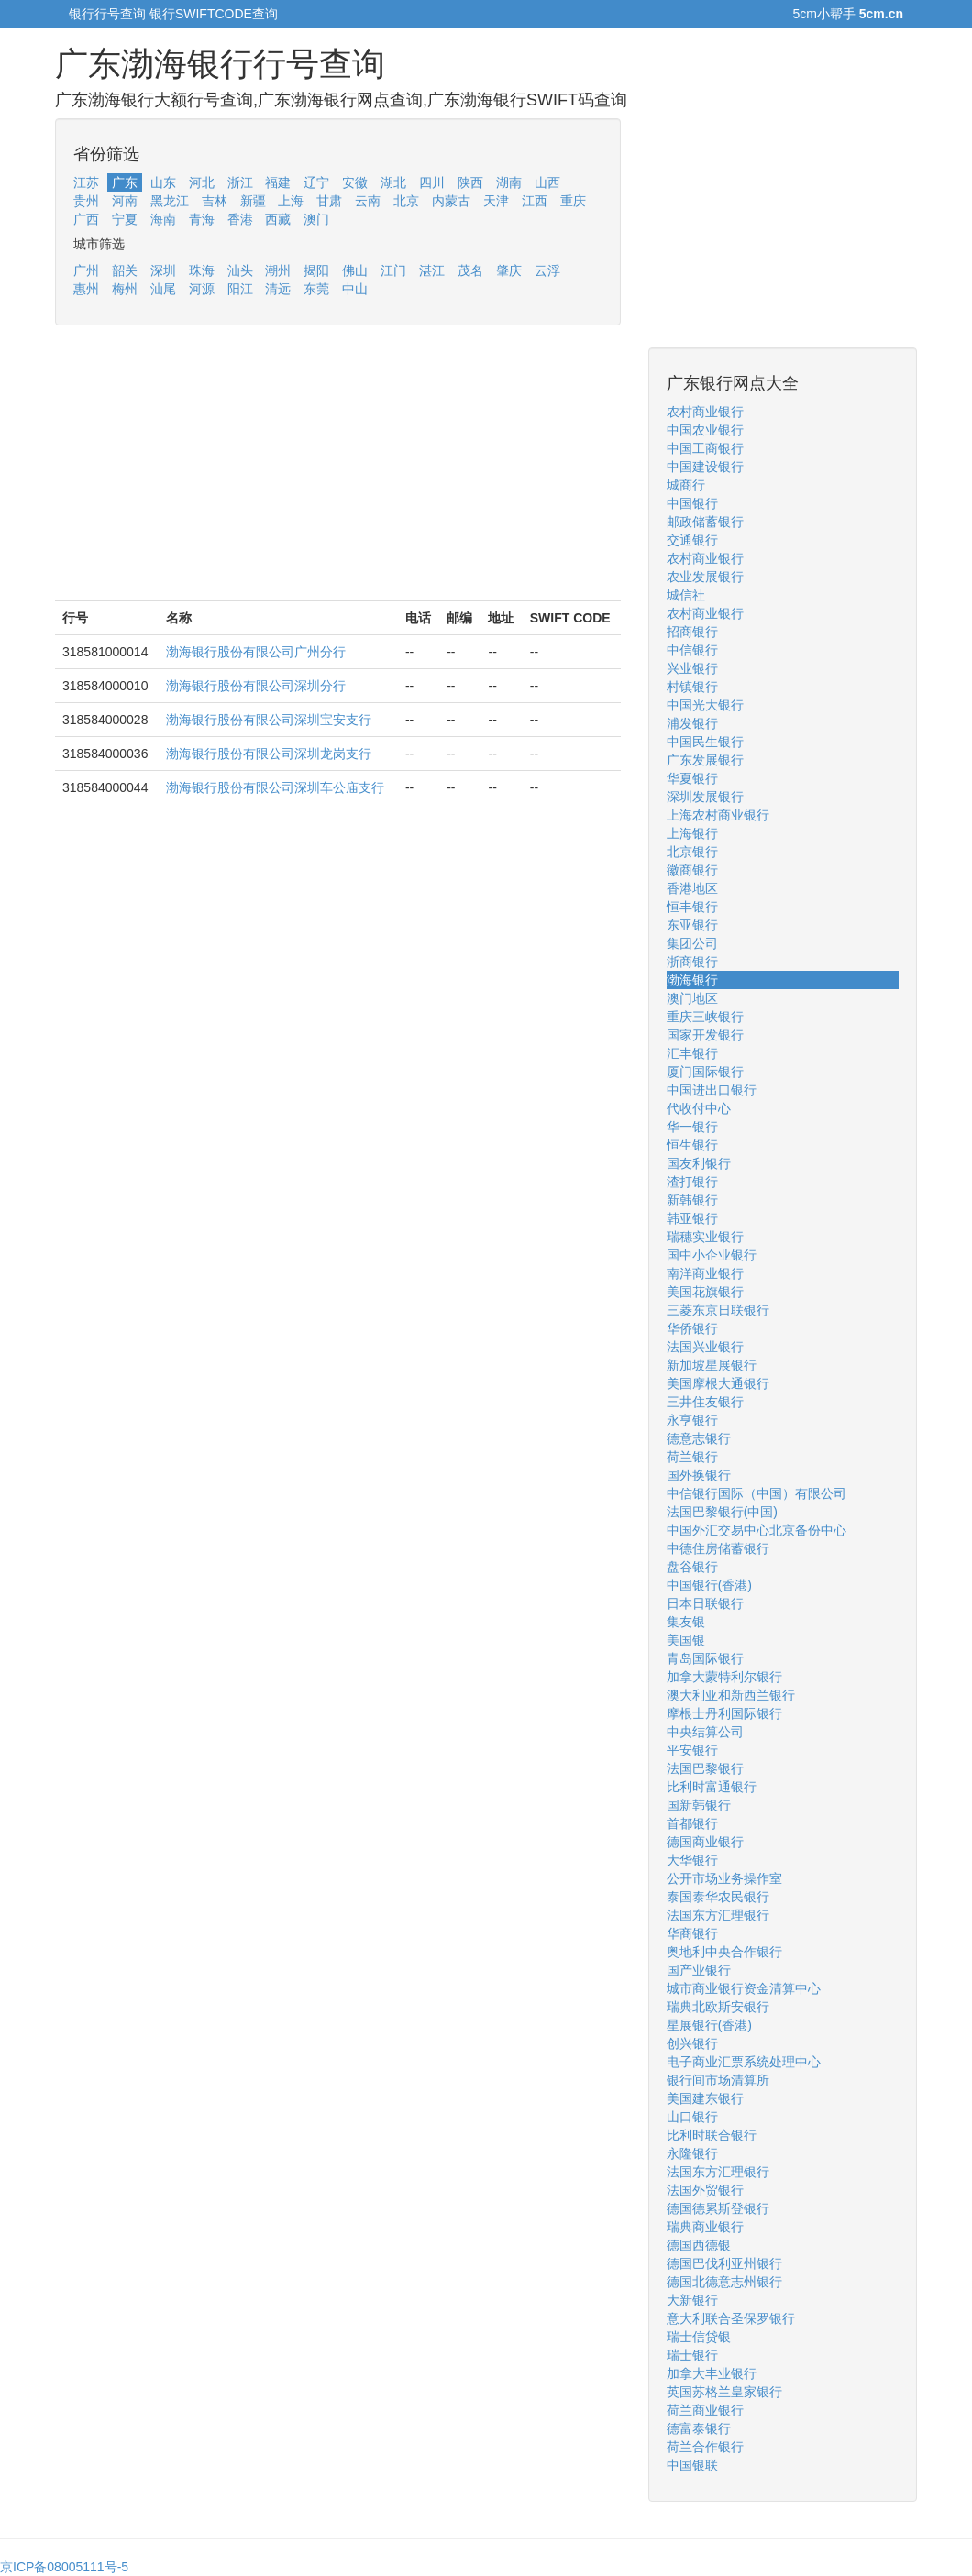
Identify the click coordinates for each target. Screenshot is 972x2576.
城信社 (686, 595)
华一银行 (692, 1126)
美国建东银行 (705, 2098)
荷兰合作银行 (705, 2446)
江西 (534, 200)
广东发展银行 (705, 760)
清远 (278, 288)
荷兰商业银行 (705, 2410)
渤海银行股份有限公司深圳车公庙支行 (275, 787)
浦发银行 (692, 723)
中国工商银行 (705, 448)
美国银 (686, 1640)
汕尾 (163, 288)
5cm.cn (881, 13)
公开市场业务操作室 (724, 1878)
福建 (278, 182)
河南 (125, 200)
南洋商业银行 (705, 1273)
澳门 (316, 219)
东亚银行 (692, 925)
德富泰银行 (699, 2428)
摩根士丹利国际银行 (724, 1713)
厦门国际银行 (705, 1071)
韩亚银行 (692, 1218)
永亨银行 (692, 1420)
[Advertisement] (338, 472)
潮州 (278, 270)
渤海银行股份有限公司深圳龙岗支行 (268, 753)
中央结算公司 (705, 1731)
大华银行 (692, 1860)
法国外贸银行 (705, 2190)
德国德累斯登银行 (718, 2208)
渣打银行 (692, 1181)
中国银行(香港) (709, 1585)
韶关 (125, 270)
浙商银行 (692, 961)
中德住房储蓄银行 (718, 1548)
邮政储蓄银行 (705, 521)
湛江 (432, 270)
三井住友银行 (705, 1401)
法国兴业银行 (705, 1346)
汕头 (240, 270)
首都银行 (692, 1823)
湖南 (509, 182)
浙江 (240, 182)
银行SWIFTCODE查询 (213, 13)
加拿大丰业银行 (712, 2373)
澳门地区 (692, 998)
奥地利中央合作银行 (724, 1951)
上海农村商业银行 (718, 815)
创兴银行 (692, 2043)
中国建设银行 (705, 466)
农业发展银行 (705, 576)
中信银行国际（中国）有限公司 (756, 1493)
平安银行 (692, 1750)
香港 (240, 219)
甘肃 (329, 200)
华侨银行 (692, 1328)
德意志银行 (699, 1438)
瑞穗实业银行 (705, 1236)
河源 (202, 288)
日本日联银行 (705, 1603)
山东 (163, 182)
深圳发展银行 (705, 796)
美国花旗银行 (705, 1291)
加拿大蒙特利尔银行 (724, 1676)
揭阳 (316, 270)
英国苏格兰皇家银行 (724, 2391)
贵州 (86, 200)
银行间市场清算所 (718, 2080)
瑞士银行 (692, 2355)
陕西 (470, 182)
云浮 (547, 270)
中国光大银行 (705, 705)
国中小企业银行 (712, 1255)
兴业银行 (692, 668)
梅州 (125, 288)
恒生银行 (692, 1145)
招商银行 (692, 631)
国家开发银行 (705, 1035)
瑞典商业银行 (705, 2226)
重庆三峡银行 (705, 1016)
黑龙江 (169, 200)
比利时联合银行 (712, 2135)
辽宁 (316, 182)
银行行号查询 (107, 13)
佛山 (355, 270)
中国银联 (692, 2465)
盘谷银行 (692, 1566)
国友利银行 (699, 1163)
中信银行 (692, 650)
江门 (393, 270)
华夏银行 (692, 778)
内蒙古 (451, 200)
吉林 (214, 200)
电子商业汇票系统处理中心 (744, 2061)
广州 (86, 270)
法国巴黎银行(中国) (722, 1511)
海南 (163, 219)
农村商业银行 (705, 411)
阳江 (240, 288)
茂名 (470, 270)
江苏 (86, 182)
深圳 (163, 270)
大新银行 (692, 2300)
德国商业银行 (705, 1841)
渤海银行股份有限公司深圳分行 (256, 685)
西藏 (278, 219)
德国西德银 (699, 2245)
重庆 (573, 200)
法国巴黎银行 (705, 1768)
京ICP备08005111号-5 (64, 2566)
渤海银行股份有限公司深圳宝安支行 (268, 719)
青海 (202, 219)
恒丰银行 (692, 906)
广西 (86, 219)
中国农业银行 (705, 430)
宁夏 (125, 219)
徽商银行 (692, 870)
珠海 (202, 270)
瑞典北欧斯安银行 (718, 2006)
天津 (496, 200)
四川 (432, 182)
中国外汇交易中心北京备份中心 (756, 1530)
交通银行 (692, 540)
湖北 (393, 182)
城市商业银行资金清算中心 (744, 1988)
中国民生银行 (705, 741)
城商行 (686, 485)
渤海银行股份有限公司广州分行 (256, 651)
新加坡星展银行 (712, 1365)
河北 (202, 182)
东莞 (316, 288)
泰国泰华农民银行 (718, 1896)
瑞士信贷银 (699, 2336)
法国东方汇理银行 (718, 1915)
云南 (368, 200)
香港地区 (692, 888)
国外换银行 (699, 1475)
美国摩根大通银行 (718, 1383)
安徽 (355, 182)
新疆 (253, 200)
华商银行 (692, 1933)
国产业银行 (699, 1970)
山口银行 (692, 2116)
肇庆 (509, 270)
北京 (406, 200)
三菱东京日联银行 (718, 1310)
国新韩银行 (699, 1805)
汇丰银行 (692, 1053)
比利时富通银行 (712, 1786)
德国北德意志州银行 (724, 2281)
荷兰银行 (692, 1456)
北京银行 (692, 851)
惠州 (86, 288)
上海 (291, 200)
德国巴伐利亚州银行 (724, 2263)
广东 (125, 182)
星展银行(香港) (709, 2025)
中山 (355, 288)
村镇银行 (692, 686)
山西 (547, 182)
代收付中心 (699, 1108)
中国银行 (692, 503)
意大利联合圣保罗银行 (731, 2318)
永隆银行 (692, 2153)
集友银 (686, 1621)
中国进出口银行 (712, 1090)
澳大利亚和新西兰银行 (731, 1695)
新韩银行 (692, 1200)
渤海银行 (692, 980)
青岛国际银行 (705, 1658)
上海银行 (692, 833)
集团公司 (692, 943)
